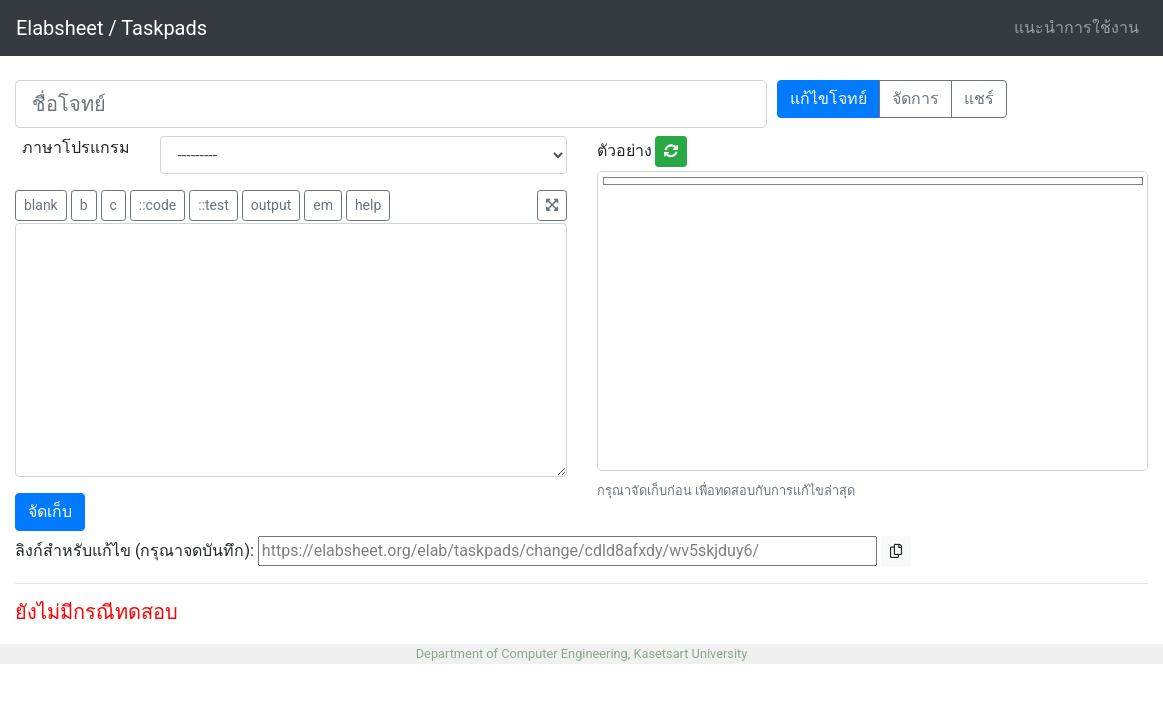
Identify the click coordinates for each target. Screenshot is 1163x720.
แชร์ (979, 98)
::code (157, 205)
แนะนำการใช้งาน (1076, 27)
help (368, 205)
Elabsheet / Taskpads (111, 28)
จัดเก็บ (50, 511)
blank (41, 205)
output (271, 205)
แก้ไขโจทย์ (828, 98)
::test (213, 205)
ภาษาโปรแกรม (76, 147)
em (323, 205)
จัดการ (915, 98)
